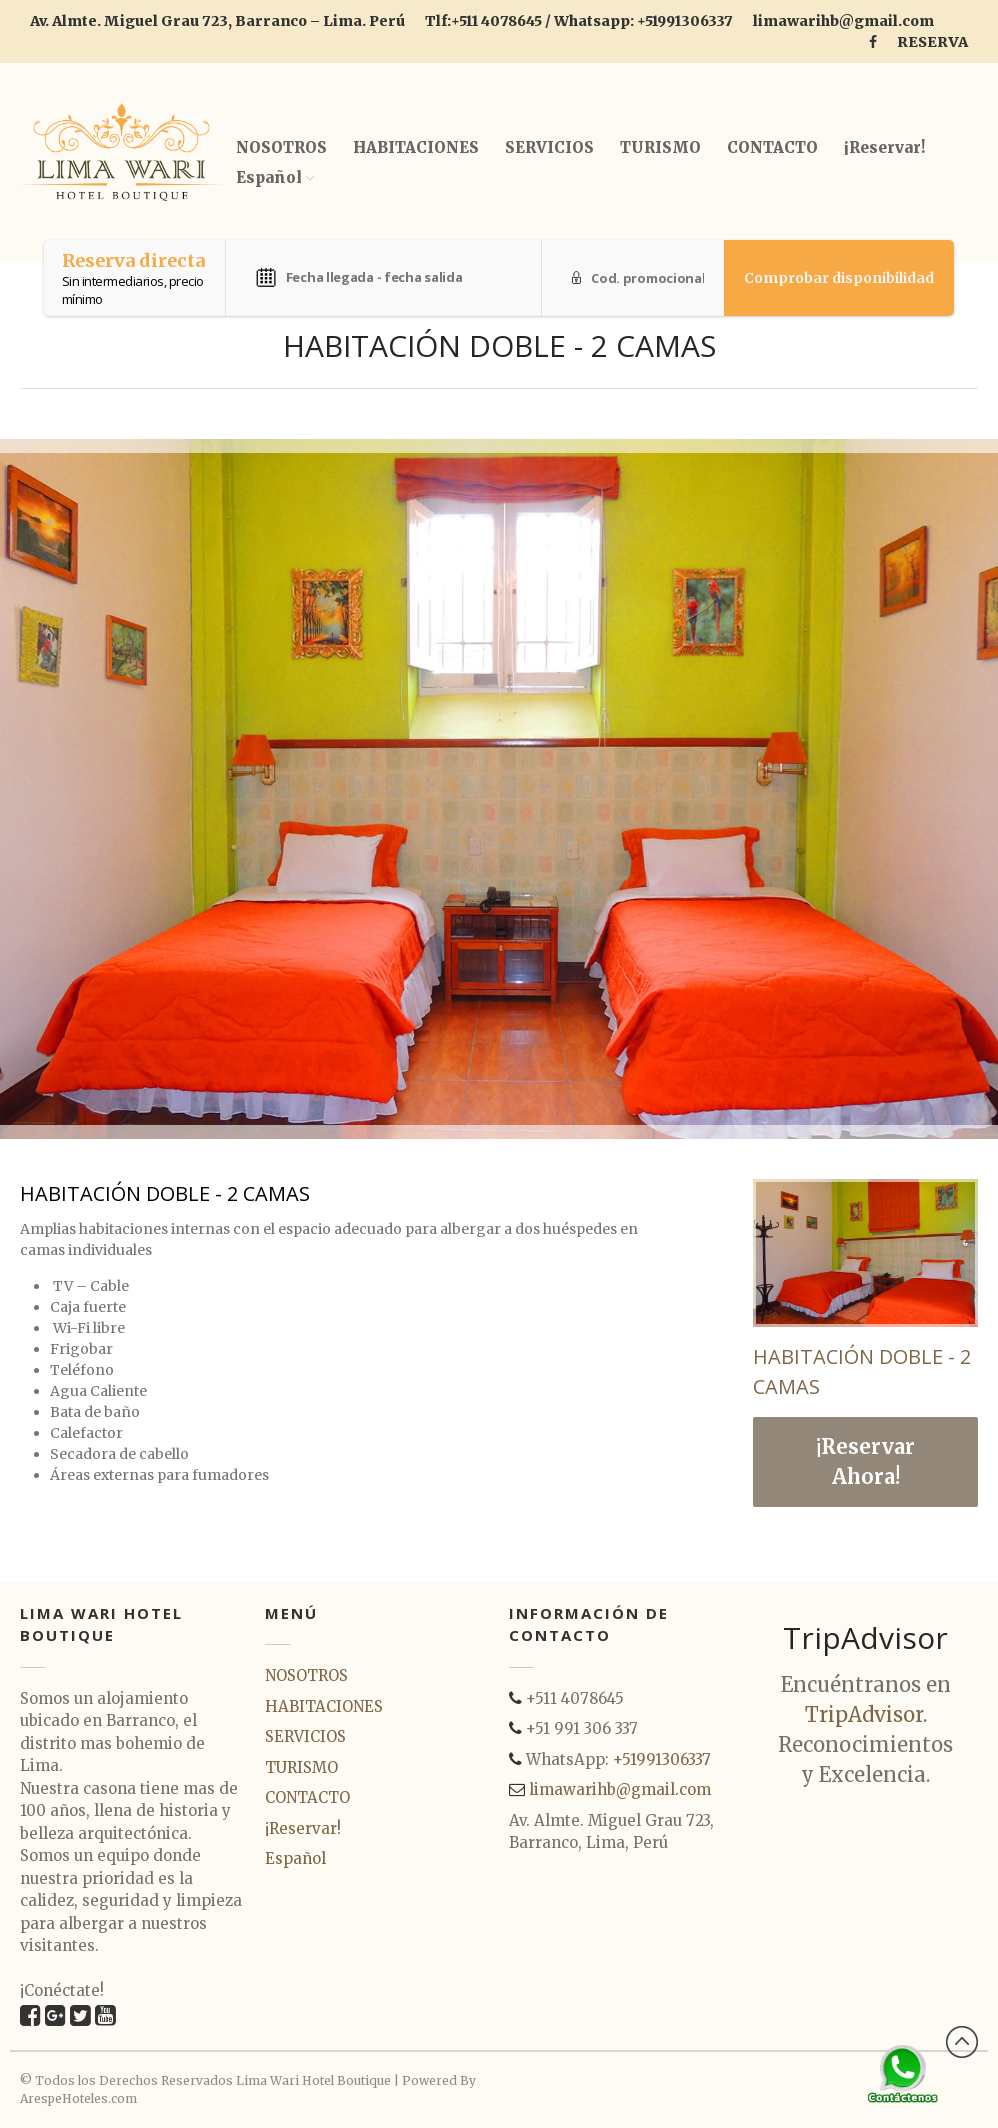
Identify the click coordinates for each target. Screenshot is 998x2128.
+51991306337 (662, 1759)
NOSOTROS (281, 147)
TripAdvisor (864, 1714)
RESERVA (932, 42)
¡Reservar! (884, 147)
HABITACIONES (416, 147)
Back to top (962, 2042)
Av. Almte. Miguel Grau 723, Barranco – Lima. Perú (217, 21)
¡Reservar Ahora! (865, 1461)
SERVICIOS (549, 147)
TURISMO (660, 147)
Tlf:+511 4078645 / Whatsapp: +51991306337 (579, 21)
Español (269, 177)
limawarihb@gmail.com (843, 21)
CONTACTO (772, 147)
